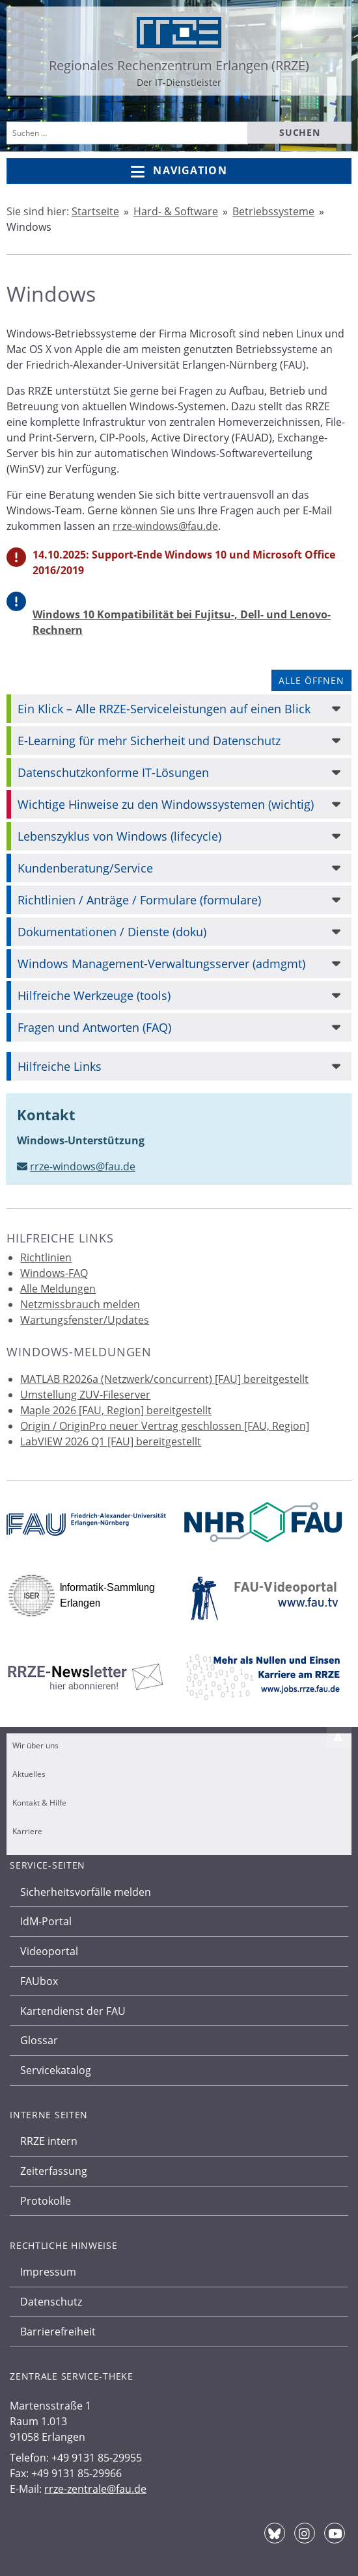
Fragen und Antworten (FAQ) (94, 1027)
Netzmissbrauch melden (80, 1304)
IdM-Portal (46, 1921)
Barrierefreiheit (58, 2331)
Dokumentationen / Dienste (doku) (112, 932)
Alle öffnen (311, 680)
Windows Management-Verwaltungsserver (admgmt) (161, 963)
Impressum (48, 2272)
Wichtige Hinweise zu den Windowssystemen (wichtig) (166, 804)
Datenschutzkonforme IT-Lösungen (113, 772)
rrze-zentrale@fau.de (95, 2489)
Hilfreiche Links (60, 1066)
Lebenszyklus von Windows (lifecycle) (119, 836)
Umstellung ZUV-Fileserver (85, 1394)
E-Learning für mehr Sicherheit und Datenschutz (149, 740)
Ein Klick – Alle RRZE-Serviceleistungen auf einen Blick (164, 708)
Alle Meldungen (58, 1288)
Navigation (179, 171)
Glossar (39, 2040)
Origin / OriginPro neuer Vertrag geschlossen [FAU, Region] (164, 1426)
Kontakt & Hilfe (39, 1802)
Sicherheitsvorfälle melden (85, 1892)
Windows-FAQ (54, 1273)
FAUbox (39, 1981)
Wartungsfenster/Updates (84, 1320)
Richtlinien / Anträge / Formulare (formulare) (139, 900)
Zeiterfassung (53, 2171)
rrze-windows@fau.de (165, 526)
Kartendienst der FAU (73, 2011)
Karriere (27, 1831)
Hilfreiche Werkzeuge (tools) (94, 995)
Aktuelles (29, 1774)
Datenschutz (51, 2301)
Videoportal (49, 1951)
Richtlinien (46, 1257)
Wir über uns (35, 1745)
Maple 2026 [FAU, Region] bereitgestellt (116, 1410)
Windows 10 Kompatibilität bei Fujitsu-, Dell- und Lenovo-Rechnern (182, 622)
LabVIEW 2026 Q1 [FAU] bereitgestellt (110, 1441)
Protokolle (45, 2201)
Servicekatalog (55, 2070)
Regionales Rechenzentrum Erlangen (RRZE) (179, 65)
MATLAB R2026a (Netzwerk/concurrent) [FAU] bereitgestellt (164, 1379)
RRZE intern (48, 2141)
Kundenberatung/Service (85, 868)
